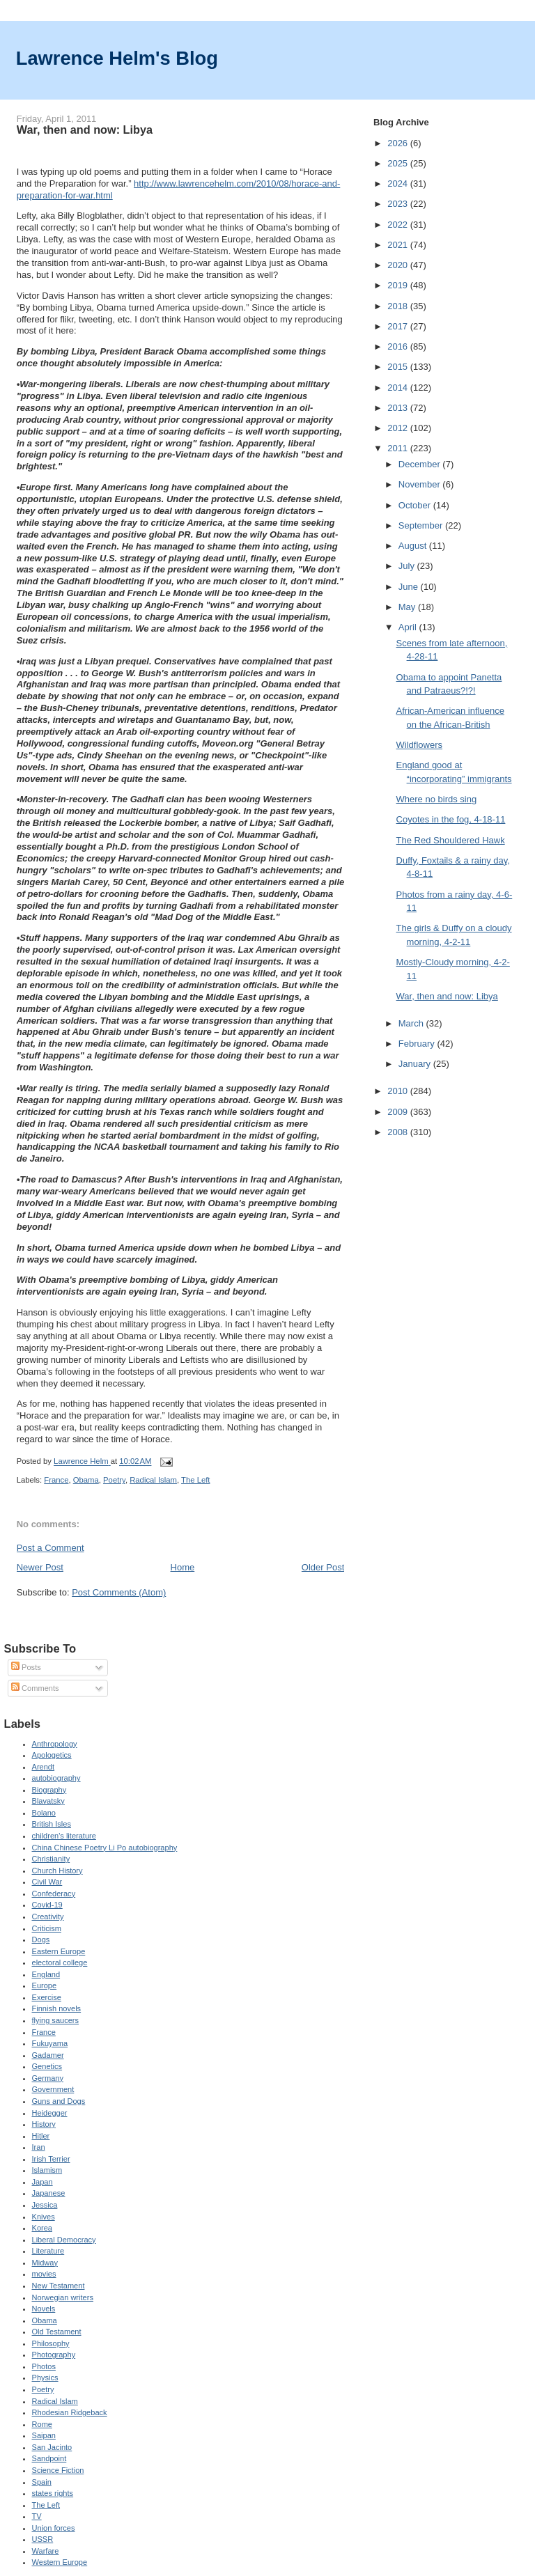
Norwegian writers (62, 2297)
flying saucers (55, 2020)
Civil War (47, 1882)
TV (37, 2516)
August (413, 545)
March (412, 1023)
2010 (398, 1091)
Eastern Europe (59, 1951)
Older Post (323, 1567)
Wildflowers (419, 745)
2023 (398, 203)
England (46, 1974)
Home (183, 1567)
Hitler (41, 2136)
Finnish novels (57, 2008)
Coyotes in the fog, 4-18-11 (451, 819)
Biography (49, 1790)
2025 (398, 163)
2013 (398, 408)
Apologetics (52, 1755)
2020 (398, 265)
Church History (57, 1870)
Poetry (114, 1480)
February (417, 1043)
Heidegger (50, 2113)
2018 (398, 306)
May (408, 607)
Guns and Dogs (59, 2101)
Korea (42, 2228)
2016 (398, 346)
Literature (48, 2251)
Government (53, 2089)
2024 (398, 183)
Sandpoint (49, 2458)
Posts (26, 1667)
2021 (398, 245)
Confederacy (54, 1893)
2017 (398, 326)
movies (44, 2274)
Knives (43, 2216)
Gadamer (48, 2055)
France (56, 1480)
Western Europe (60, 2562)
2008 (398, 1132)
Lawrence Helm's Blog (117, 58)
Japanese (48, 2193)
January (415, 1064)
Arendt (43, 1767)
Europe (44, 1985)
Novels (44, 2308)
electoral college (60, 1962)
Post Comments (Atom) (119, 1592)
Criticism (46, 1928)
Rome (42, 2424)
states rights (53, 2493)
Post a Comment (50, 1548)
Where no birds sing (436, 799)
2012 (398, 428)
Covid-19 (47, 1904)
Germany (47, 2078)
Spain (42, 2482)
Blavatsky (48, 1801)
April (408, 627)
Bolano (44, 1813)
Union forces (53, 2528)
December (420, 464)
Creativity (48, 1916)
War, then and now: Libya (447, 996)
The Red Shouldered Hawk (450, 840)
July (407, 566)
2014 (398, 387)
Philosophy (51, 2343)
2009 (398, 1112)
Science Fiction (58, 2470)
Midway (45, 2262)
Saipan (44, 2435)
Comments (35, 1688)
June (409, 586)
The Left (195, 1480)
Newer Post (40, 1567)
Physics (45, 2377)
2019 (398, 285)
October (415, 505)
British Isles (51, 1824)
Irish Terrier (51, 2159)
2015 (398, 366)
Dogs (41, 1939)
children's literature (64, 1836)
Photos (44, 2366)
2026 (398, 143)
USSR (43, 2539)
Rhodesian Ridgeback (69, 2412)
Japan (42, 2182)
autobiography (56, 1778)
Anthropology (54, 1744)
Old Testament (57, 2331)
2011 (398, 448)
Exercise (46, 1997)
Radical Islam (153, 1480)
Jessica (45, 2205)
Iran (38, 2147)
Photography (54, 2354)
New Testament (58, 2285)
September (421, 525)
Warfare (45, 2551)
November (420, 484)
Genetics (47, 2066)
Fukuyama (50, 2043)
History (44, 2124)
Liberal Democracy (64, 2239)
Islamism (47, 2170)
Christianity (51, 1859)
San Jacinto (52, 2447)
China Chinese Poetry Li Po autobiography (105, 1847)
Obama (86, 1480)
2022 (398, 224)
